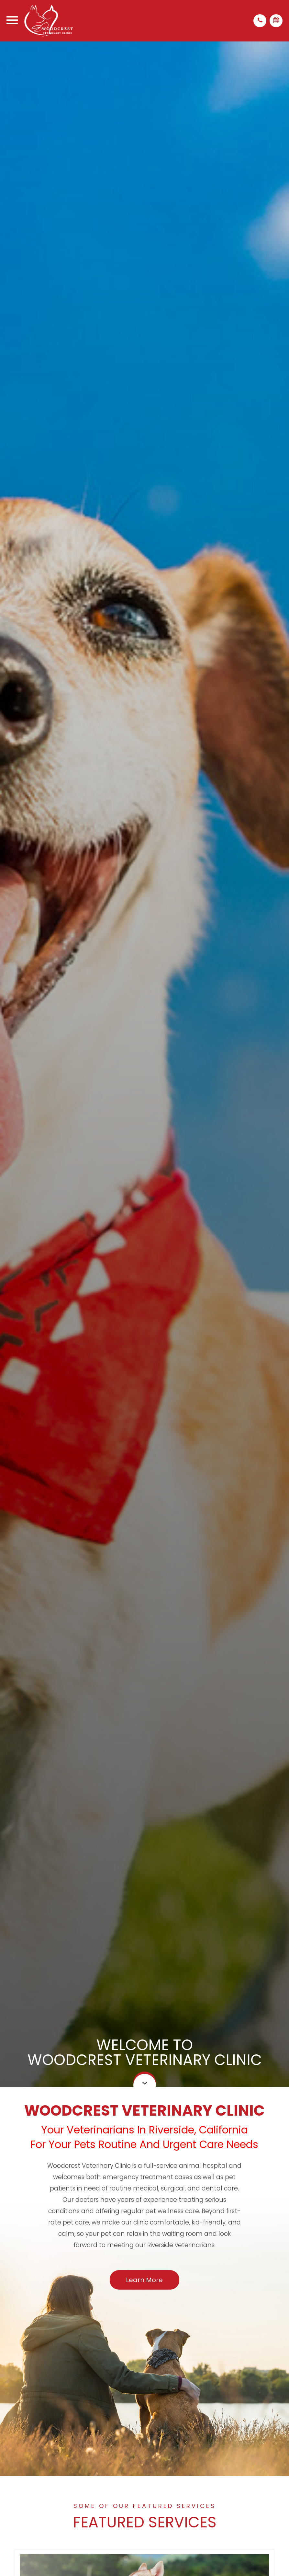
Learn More (144, 2279)
